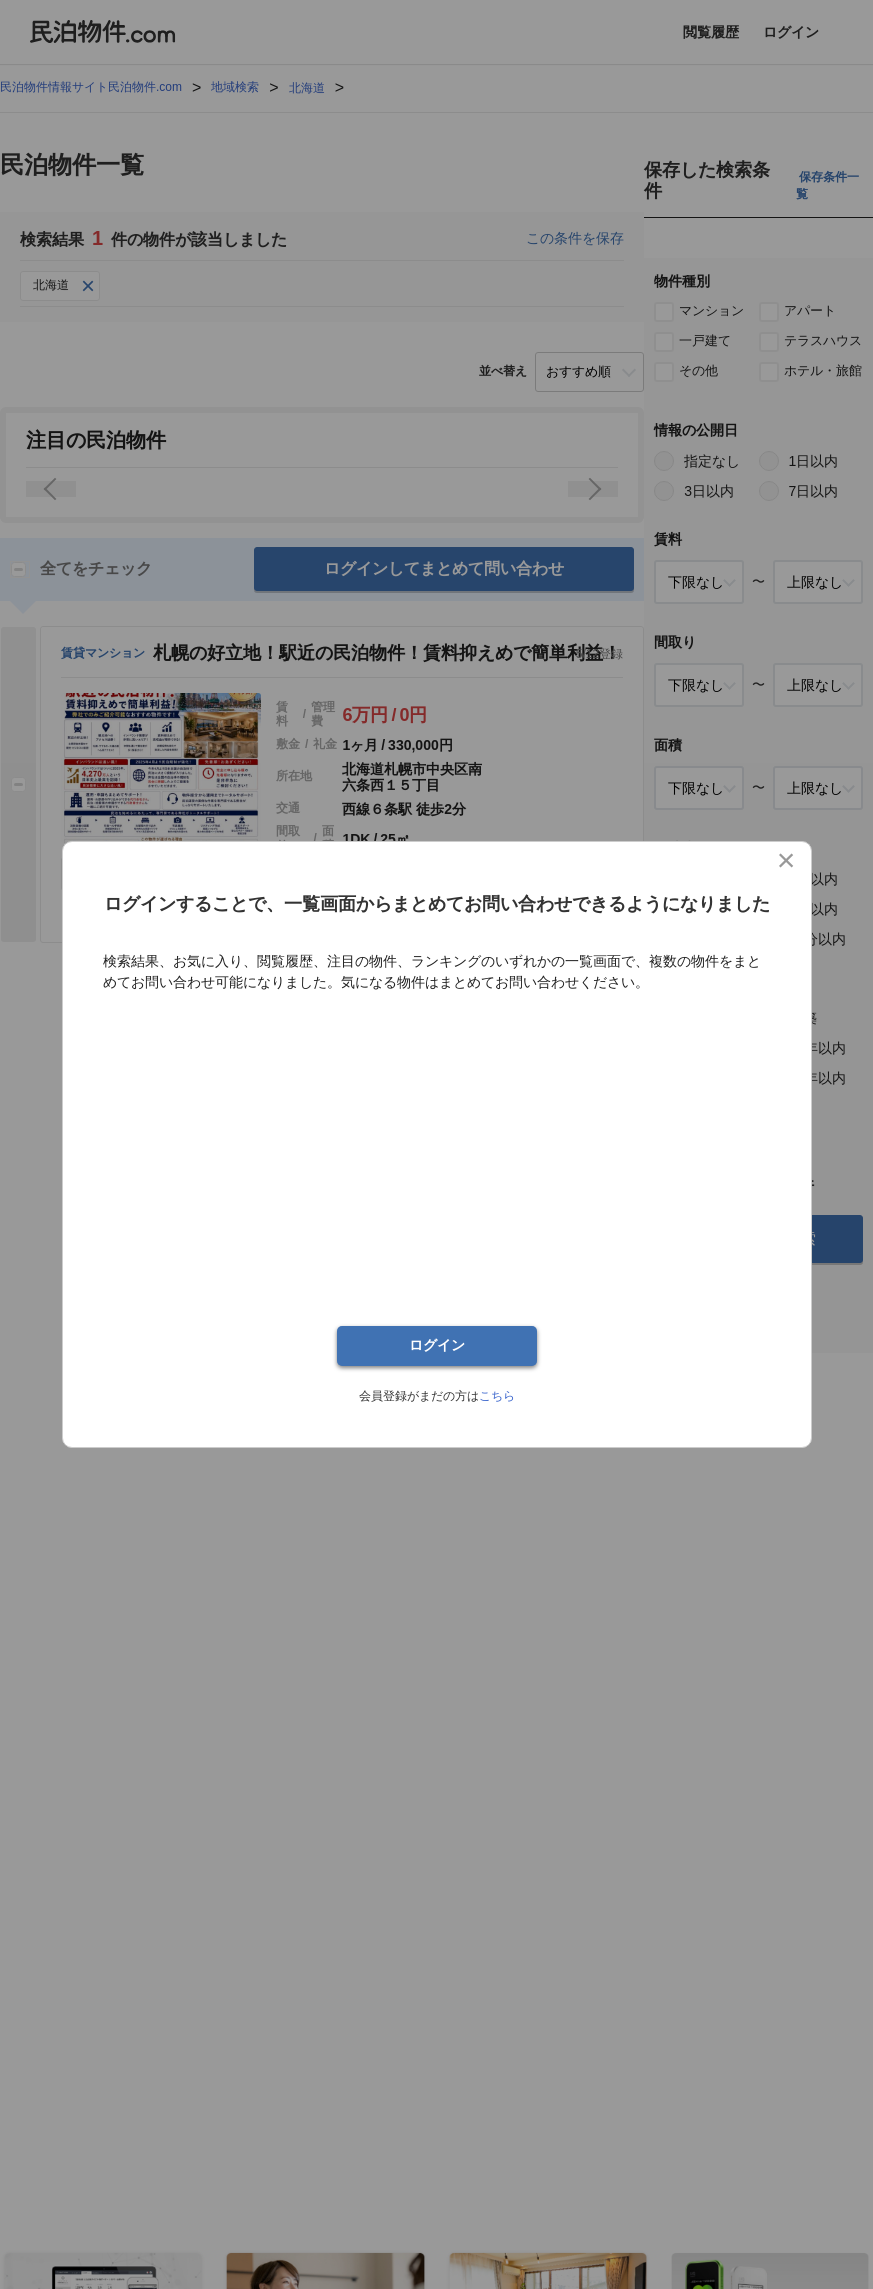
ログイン (437, 1345)
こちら (497, 1396)
